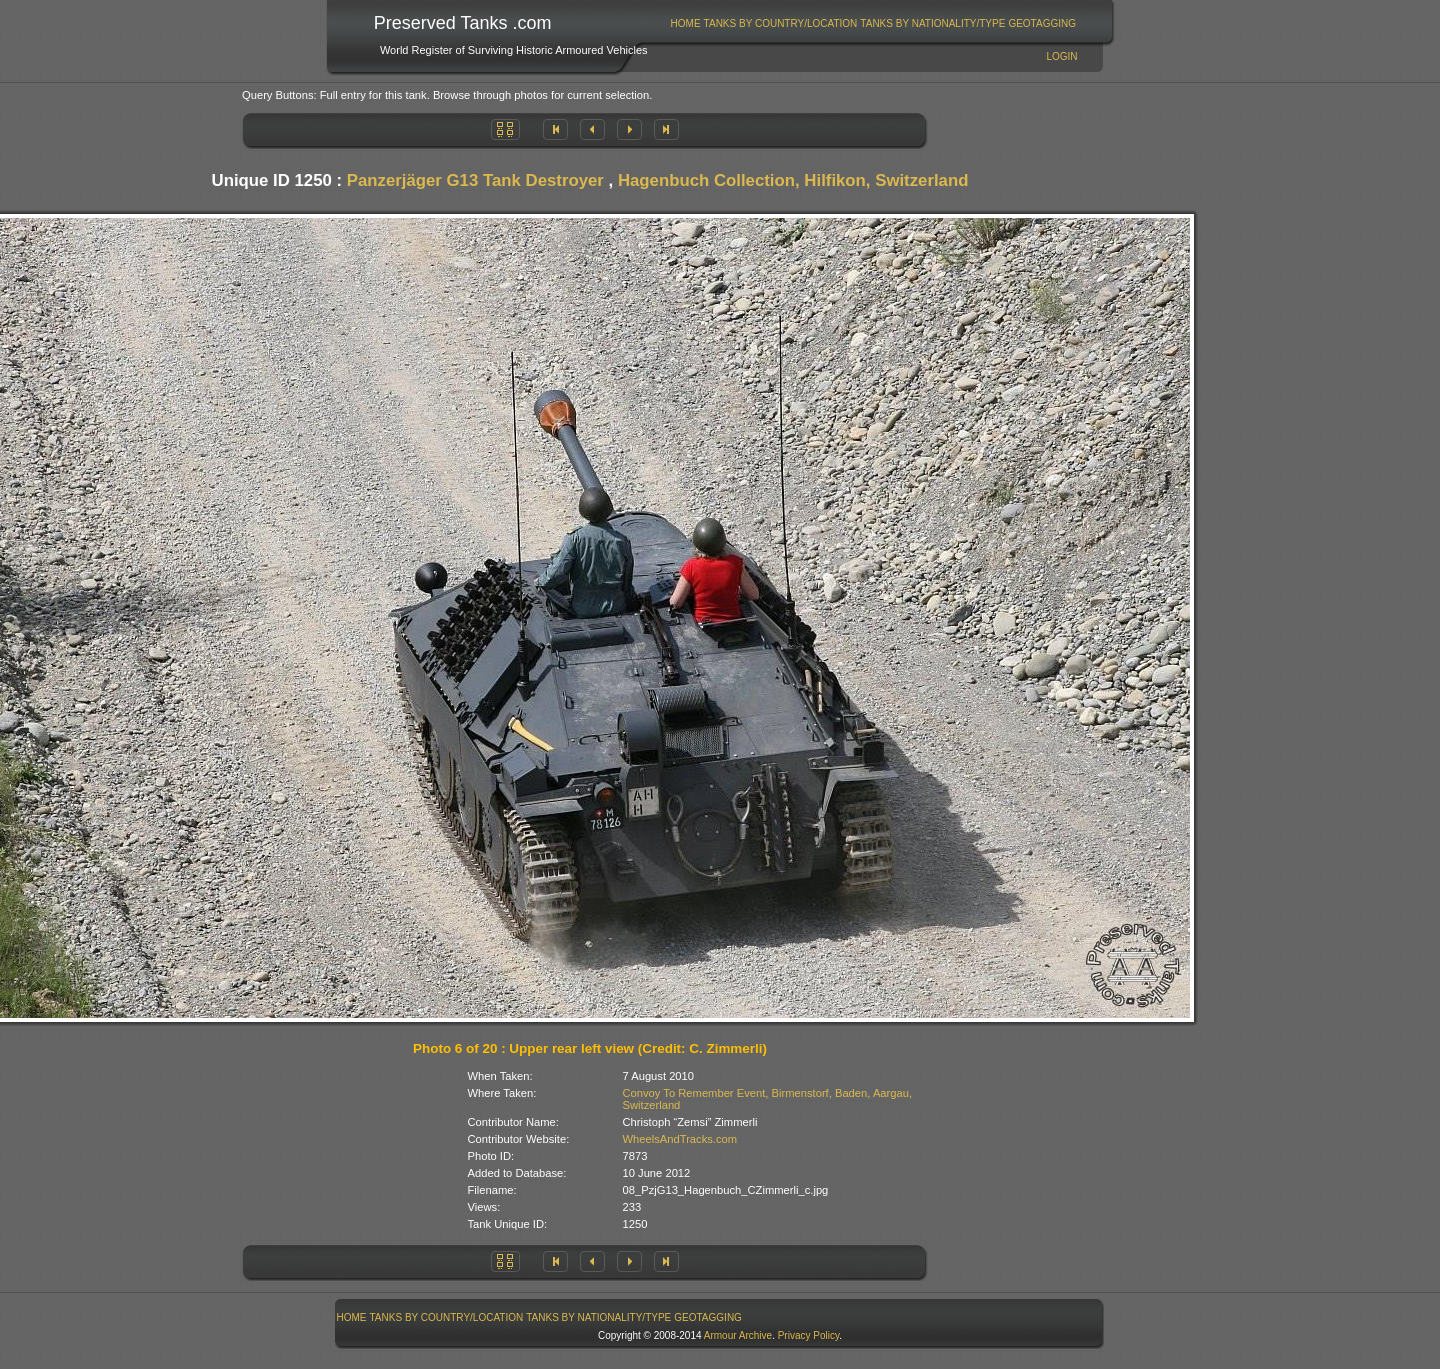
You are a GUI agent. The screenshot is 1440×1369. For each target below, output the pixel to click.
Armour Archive (738, 1335)
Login (1061, 56)
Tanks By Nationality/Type (932, 23)
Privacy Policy (809, 1335)
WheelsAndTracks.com (680, 1139)
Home (686, 23)
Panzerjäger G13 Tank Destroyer (475, 180)
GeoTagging (1042, 23)
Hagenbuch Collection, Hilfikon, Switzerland (793, 180)
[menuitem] (685, 23)
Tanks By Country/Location (781, 23)
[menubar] (873, 23)
